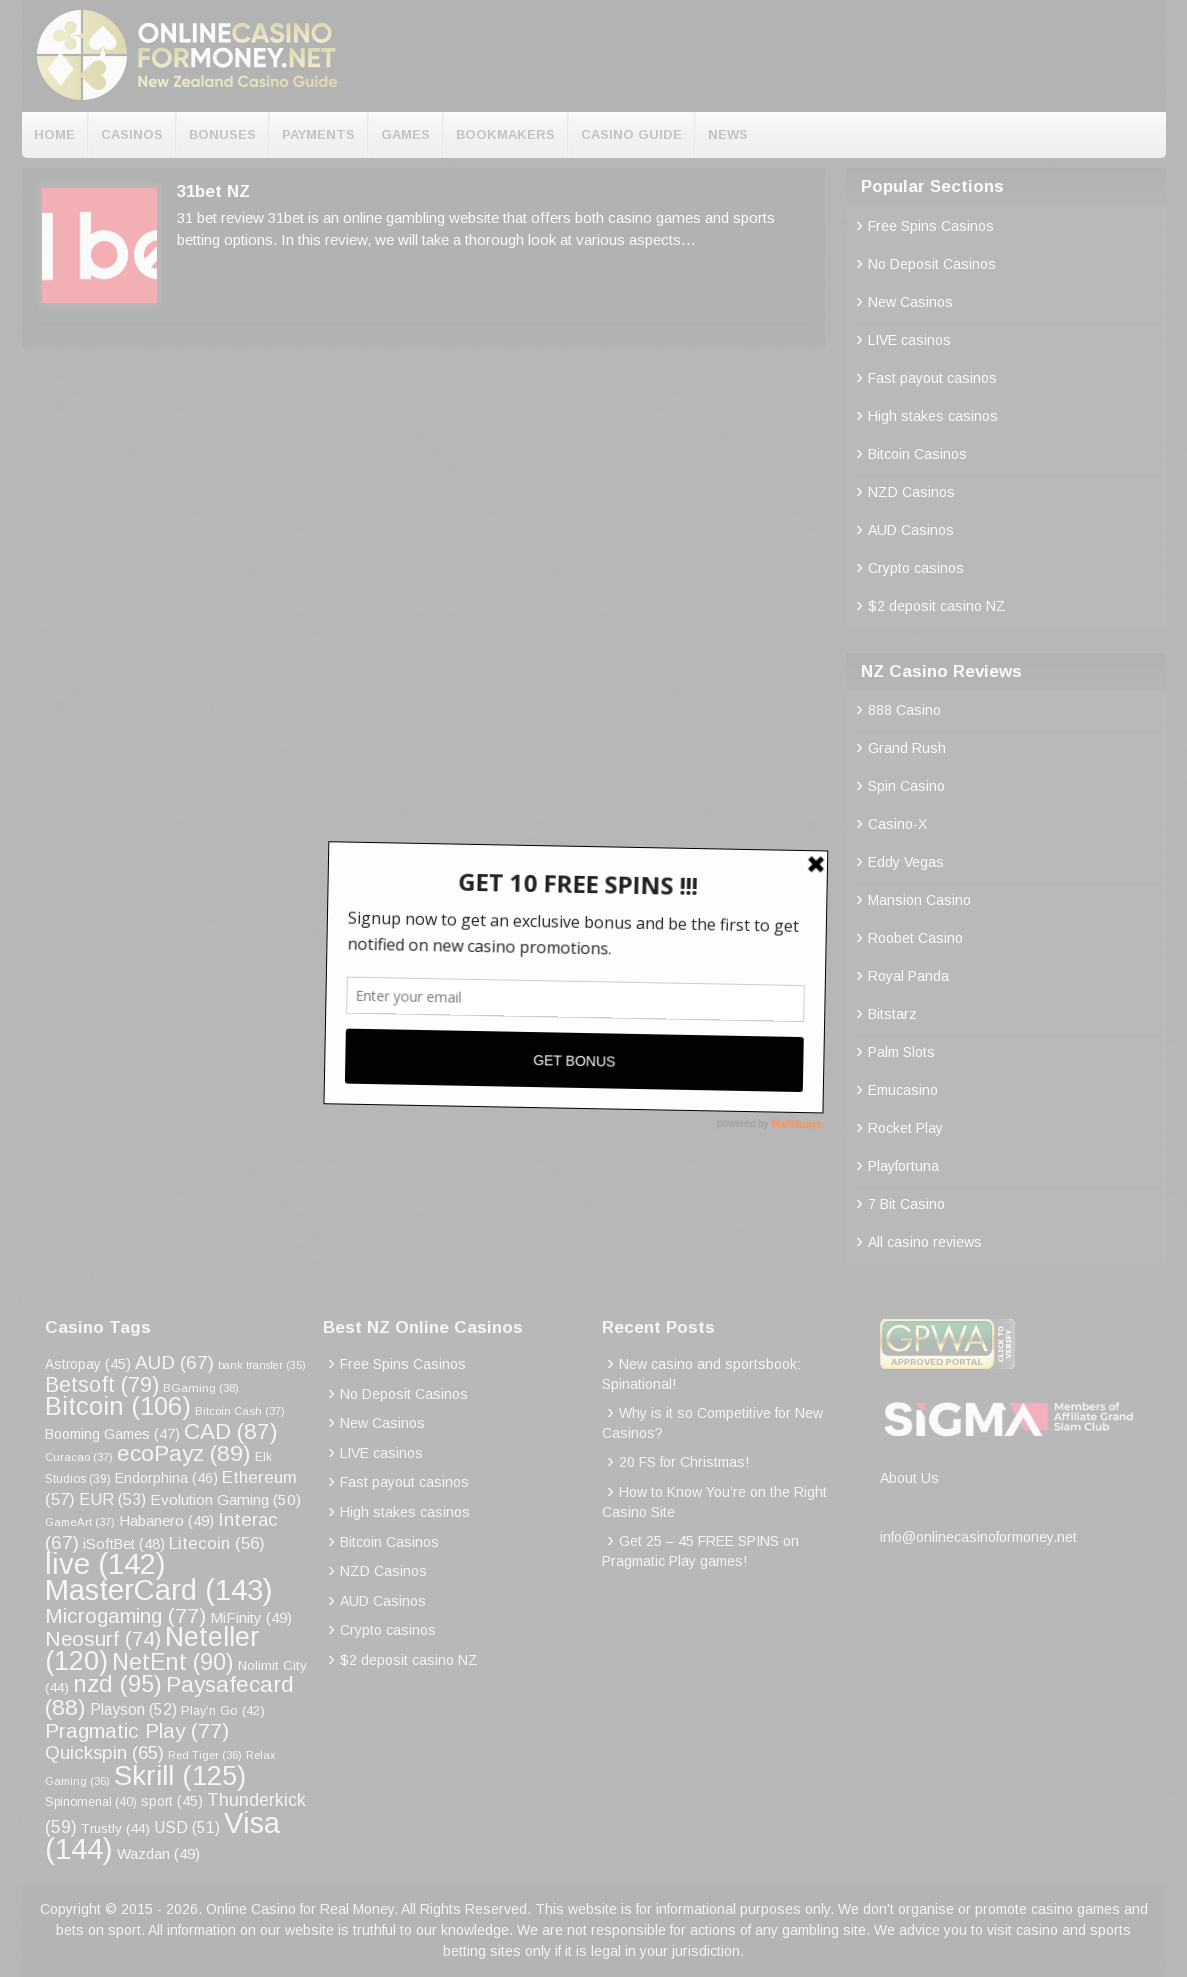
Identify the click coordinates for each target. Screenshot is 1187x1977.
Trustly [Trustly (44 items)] (115, 1828)
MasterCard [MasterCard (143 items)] (159, 1589)
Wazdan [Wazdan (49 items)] (158, 1853)
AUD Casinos (911, 530)
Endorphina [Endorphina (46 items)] (166, 1478)
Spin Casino (906, 786)
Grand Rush (907, 748)
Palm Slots (901, 1052)
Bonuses (222, 134)
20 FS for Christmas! (684, 1462)
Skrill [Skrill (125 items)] (180, 1775)
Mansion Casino (919, 900)
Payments (318, 134)
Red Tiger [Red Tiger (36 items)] (205, 1755)
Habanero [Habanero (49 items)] (166, 1520)
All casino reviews (925, 1242)
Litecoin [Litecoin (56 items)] (217, 1543)
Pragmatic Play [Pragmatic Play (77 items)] (137, 1730)
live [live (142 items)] (105, 1563)
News (728, 134)
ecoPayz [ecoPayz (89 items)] (184, 1453)
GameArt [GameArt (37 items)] (80, 1522)
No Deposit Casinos (932, 264)
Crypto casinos (916, 568)
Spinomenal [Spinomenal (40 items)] (91, 1802)
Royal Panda (908, 976)
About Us (909, 1478)
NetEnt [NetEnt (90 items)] (173, 1662)
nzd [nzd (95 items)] (117, 1684)
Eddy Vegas (906, 862)
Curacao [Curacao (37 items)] (79, 1457)
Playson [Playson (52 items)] (133, 1709)
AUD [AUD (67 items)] (174, 1362)
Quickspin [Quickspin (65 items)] (104, 1752)
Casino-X (897, 824)
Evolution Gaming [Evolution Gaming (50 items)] (225, 1499)
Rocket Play (905, 1128)
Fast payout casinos (932, 378)
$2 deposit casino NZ (937, 606)
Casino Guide (631, 134)
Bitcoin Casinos (917, 454)
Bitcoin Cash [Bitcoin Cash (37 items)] (240, 1411)
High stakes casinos (933, 416)
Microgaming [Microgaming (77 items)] (125, 1615)
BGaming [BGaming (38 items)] (201, 1387)
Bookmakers (505, 134)
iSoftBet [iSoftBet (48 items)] (124, 1544)
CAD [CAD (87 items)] (230, 1431)
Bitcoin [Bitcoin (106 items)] (118, 1406)
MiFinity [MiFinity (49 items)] (251, 1617)
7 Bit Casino (906, 1204)
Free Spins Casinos (931, 226)
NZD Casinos (911, 492)
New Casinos (910, 302)
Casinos (132, 134)
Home (54, 134)
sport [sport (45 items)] (172, 1801)
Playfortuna (903, 1166)
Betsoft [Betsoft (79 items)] (102, 1385)
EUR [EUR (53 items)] (112, 1499)
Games (405, 134)
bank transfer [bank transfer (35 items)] (262, 1365)
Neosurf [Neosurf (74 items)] (103, 1638)
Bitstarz (892, 1014)
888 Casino (904, 710)
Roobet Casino (915, 938)
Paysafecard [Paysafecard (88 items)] (169, 1695)
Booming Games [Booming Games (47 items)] (112, 1434)
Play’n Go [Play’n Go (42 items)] (223, 1710)
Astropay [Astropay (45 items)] (88, 1364)
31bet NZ (213, 191)
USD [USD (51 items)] (187, 1827)
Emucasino (903, 1090)
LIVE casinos (909, 340)
